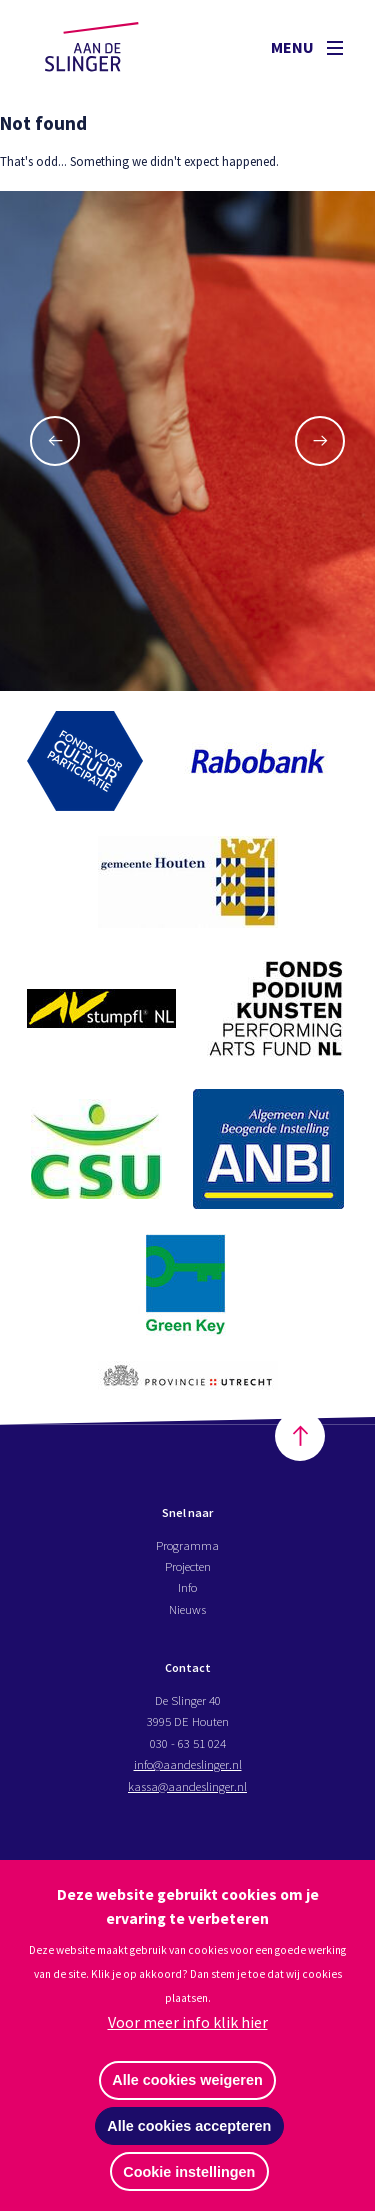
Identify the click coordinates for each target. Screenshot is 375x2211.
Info (187, 1587)
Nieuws (187, 1609)
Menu (307, 47)
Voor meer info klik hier (188, 2022)
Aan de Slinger (111, 47)
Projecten (188, 1566)
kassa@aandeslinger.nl (187, 1786)
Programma (187, 1545)
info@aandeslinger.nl (188, 1764)
